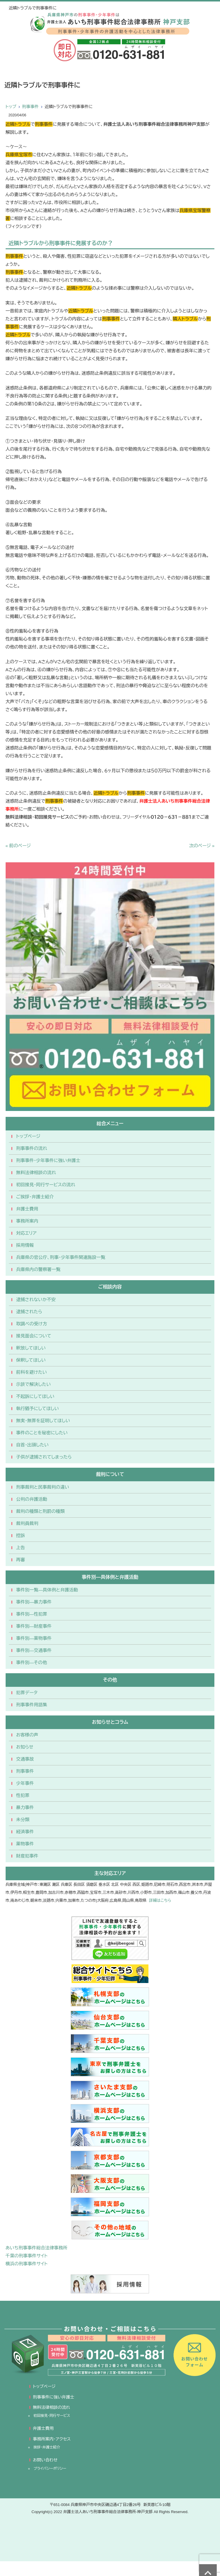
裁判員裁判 (27, 1523)
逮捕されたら (29, 1311)
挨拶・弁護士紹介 (46, 2447)
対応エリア (26, 1233)
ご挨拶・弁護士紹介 (35, 1196)
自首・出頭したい (32, 1444)
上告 (20, 1547)
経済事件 (25, 1831)
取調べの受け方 (31, 1323)
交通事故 (25, 1759)
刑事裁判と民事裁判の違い (42, 1487)
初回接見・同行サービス (51, 2416)
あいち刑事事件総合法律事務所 (36, 2247)
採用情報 (25, 1245)
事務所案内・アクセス (52, 2439)
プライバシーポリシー (49, 2468)
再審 (20, 1559)
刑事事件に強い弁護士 (53, 2397)
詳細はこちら (160, 1900)
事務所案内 (27, 1220)
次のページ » (202, 845)
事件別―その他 (31, 1662)
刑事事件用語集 (31, 1704)
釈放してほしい (31, 1347)
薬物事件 (25, 1843)
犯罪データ (27, 1692)
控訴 (20, 1535)
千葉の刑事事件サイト (27, 2255)
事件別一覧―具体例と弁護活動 (47, 1589)
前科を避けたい (31, 1372)
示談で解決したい (33, 1384)
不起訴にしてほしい (35, 1396)
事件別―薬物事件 (34, 1638)
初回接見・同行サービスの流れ (45, 1184)
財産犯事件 (27, 1855)
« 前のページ (18, 845)
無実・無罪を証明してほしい (43, 1420)
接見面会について (33, 1335)
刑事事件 (30, 106)
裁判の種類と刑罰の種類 (40, 1511)
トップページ (28, 1136)
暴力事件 (25, 1807)
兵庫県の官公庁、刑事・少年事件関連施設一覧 (61, 1257)
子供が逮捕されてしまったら (44, 1456)
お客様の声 (27, 1734)
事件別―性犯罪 (31, 1614)
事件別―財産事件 (34, 1626)
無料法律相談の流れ (36, 1172)
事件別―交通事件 (34, 1650)
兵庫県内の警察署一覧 (38, 1269)
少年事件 (25, 1783)
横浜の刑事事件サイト (27, 2263)
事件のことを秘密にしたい (42, 1432)
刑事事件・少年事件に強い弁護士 (48, 1160)
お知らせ (24, 1746)
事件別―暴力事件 (34, 1601)
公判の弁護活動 (31, 1499)
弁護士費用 (27, 1208)
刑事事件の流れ (31, 1148)
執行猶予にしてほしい (37, 1408)
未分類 (23, 1819)
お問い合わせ (45, 2460)
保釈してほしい (31, 1360)
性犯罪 (23, 1795)
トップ (11, 106)
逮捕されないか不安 (36, 1299)
